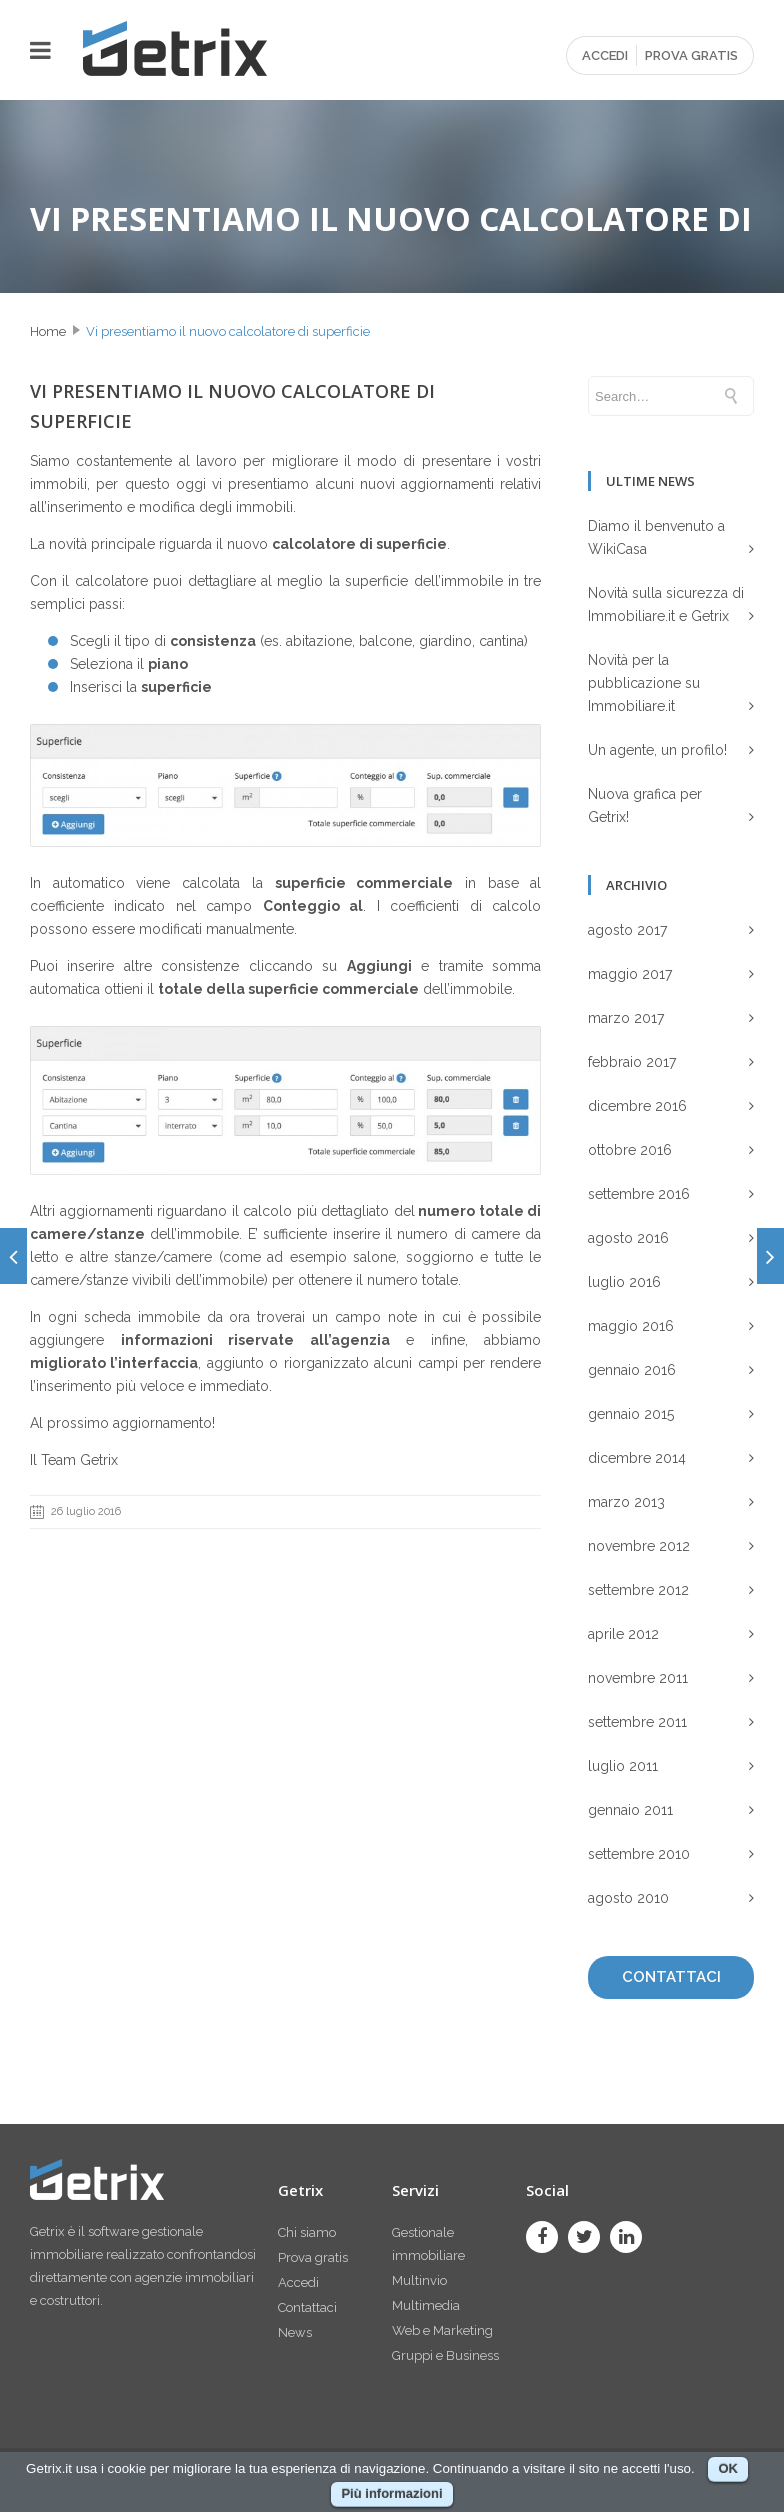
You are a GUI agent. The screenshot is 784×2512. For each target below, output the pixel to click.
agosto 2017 (627, 930)
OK (728, 2468)
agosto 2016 (628, 1238)
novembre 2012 (639, 1546)
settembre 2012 (638, 1590)
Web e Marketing (442, 2330)
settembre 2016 (639, 1194)
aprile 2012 (623, 1634)
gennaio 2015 (631, 1414)
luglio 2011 (623, 1766)
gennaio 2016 (632, 1370)
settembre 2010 (639, 1854)
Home (48, 331)
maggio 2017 (630, 974)
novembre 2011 (638, 1678)
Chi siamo (307, 2232)
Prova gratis (313, 2257)
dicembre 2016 (637, 1106)
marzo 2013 (626, 1502)
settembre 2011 (637, 1722)
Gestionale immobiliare (428, 2244)
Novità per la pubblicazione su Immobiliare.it (644, 683)
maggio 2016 (631, 1326)
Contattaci (307, 2307)
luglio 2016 (624, 1282)
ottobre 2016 (630, 1150)
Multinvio (419, 2280)
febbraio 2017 (632, 1062)
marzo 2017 (626, 1018)
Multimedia (426, 2305)
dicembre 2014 (637, 1458)
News (295, 2332)
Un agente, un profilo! (657, 750)
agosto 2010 (628, 1898)
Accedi (298, 2282)
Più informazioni (391, 2493)
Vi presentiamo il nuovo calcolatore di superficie (228, 331)
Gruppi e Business (445, 2355)
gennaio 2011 (630, 1810)
